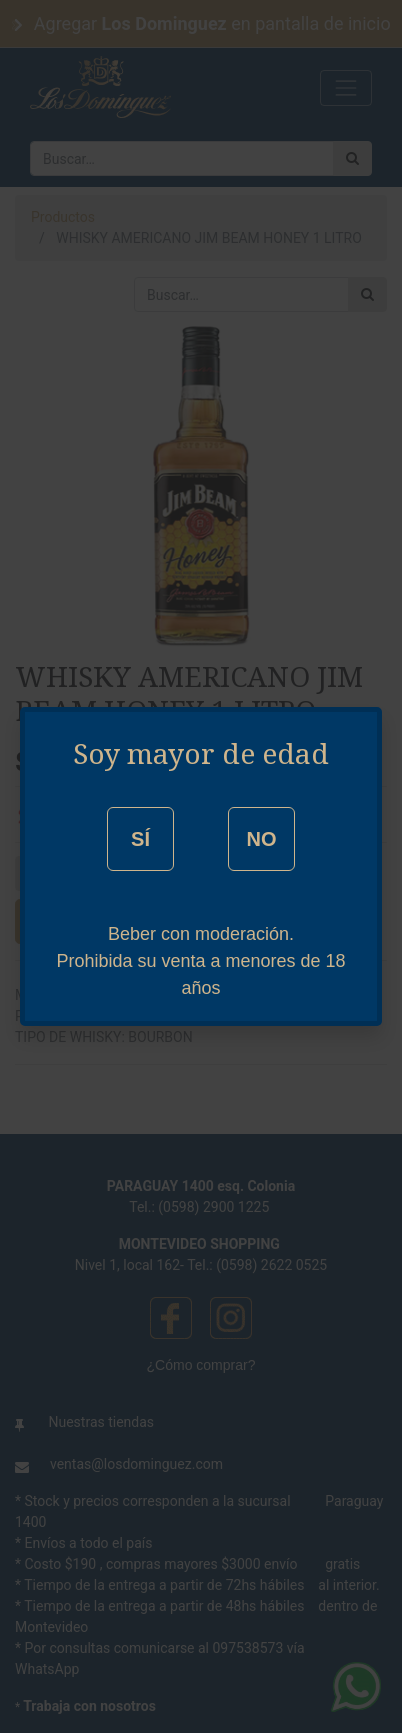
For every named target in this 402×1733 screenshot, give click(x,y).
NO (261, 839)
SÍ (140, 839)
